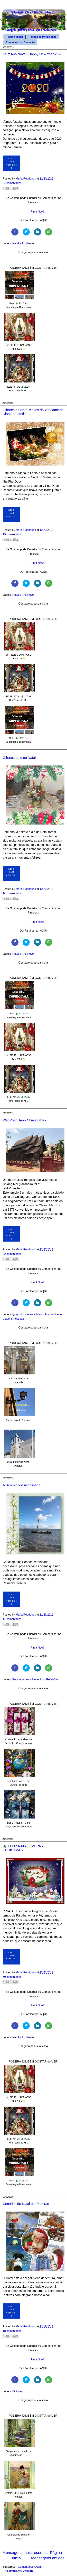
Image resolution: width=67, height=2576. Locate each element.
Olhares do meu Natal (19, 758)
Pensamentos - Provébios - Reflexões (35, 1679)
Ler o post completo (11, 163)
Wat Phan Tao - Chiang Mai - (24, 1120)
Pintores (17, 2391)
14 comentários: (12, 893)
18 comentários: (12, 2330)
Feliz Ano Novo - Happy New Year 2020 (32, 54)
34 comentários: (12, 182)
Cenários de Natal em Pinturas (26, 2204)
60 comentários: (12, 1976)
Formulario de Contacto (20, 42)
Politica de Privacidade (42, 36)
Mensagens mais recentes (25, 2552)
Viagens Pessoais (13, 1318)
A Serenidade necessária (21, 1485)
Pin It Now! (37, 211)
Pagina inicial (15, 36)
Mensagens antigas (47, 2558)
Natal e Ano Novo (23, 243)
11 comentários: (12, 1618)
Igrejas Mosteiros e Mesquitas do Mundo (37, 1314)
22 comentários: (12, 1253)
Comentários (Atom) (30, 2566)
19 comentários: (12, 534)
